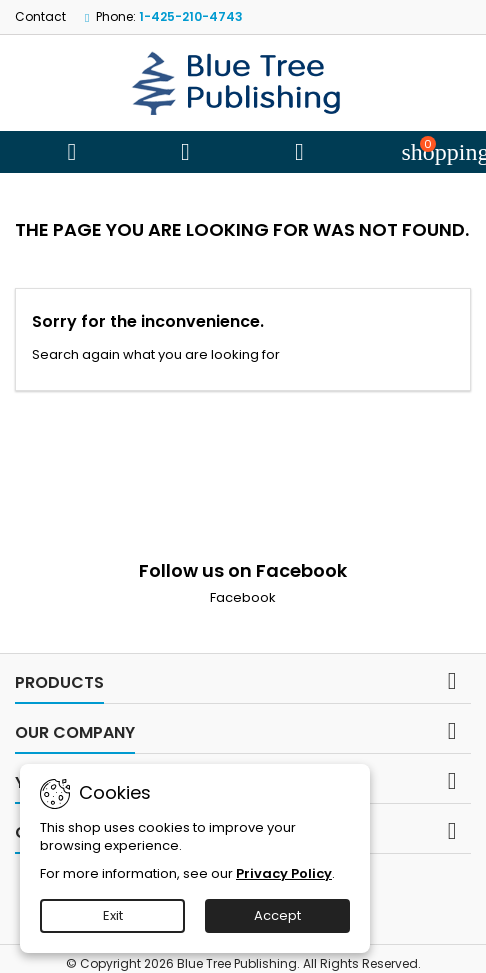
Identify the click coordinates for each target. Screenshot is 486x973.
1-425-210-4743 (191, 16)
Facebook (243, 597)
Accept (277, 915)
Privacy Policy (284, 873)
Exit (113, 915)
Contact (40, 16)
